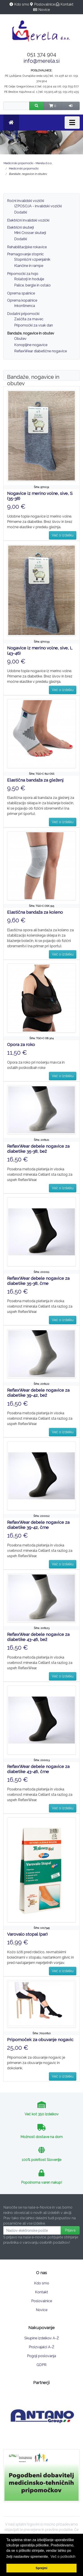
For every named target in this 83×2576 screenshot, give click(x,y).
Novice (44, 10)
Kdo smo (21, 4)
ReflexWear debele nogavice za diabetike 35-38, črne (38, 1281)
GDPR (41, 2365)
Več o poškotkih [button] (63, 2556)
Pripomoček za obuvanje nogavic (40, 2039)
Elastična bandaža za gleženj (35, 780)
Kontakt (66, 4)
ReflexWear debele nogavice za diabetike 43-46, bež (38, 1637)
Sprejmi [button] (41, 2568)
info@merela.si (41, 61)
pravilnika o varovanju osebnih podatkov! (36, 2242)
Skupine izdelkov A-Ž (41, 2338)
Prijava (70, 2230)
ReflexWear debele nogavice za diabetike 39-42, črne (38, 1525)
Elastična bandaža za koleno (35, 912)
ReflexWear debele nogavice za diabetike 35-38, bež (38, 1149)
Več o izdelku (62, 535)
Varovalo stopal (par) (27, 1934)
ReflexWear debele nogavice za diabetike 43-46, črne (38, 1769)
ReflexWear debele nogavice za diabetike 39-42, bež (38, 1393)
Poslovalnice (44, 4)
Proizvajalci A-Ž (41, 2347)
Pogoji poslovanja (41, 2356)
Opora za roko (21, 1044)
